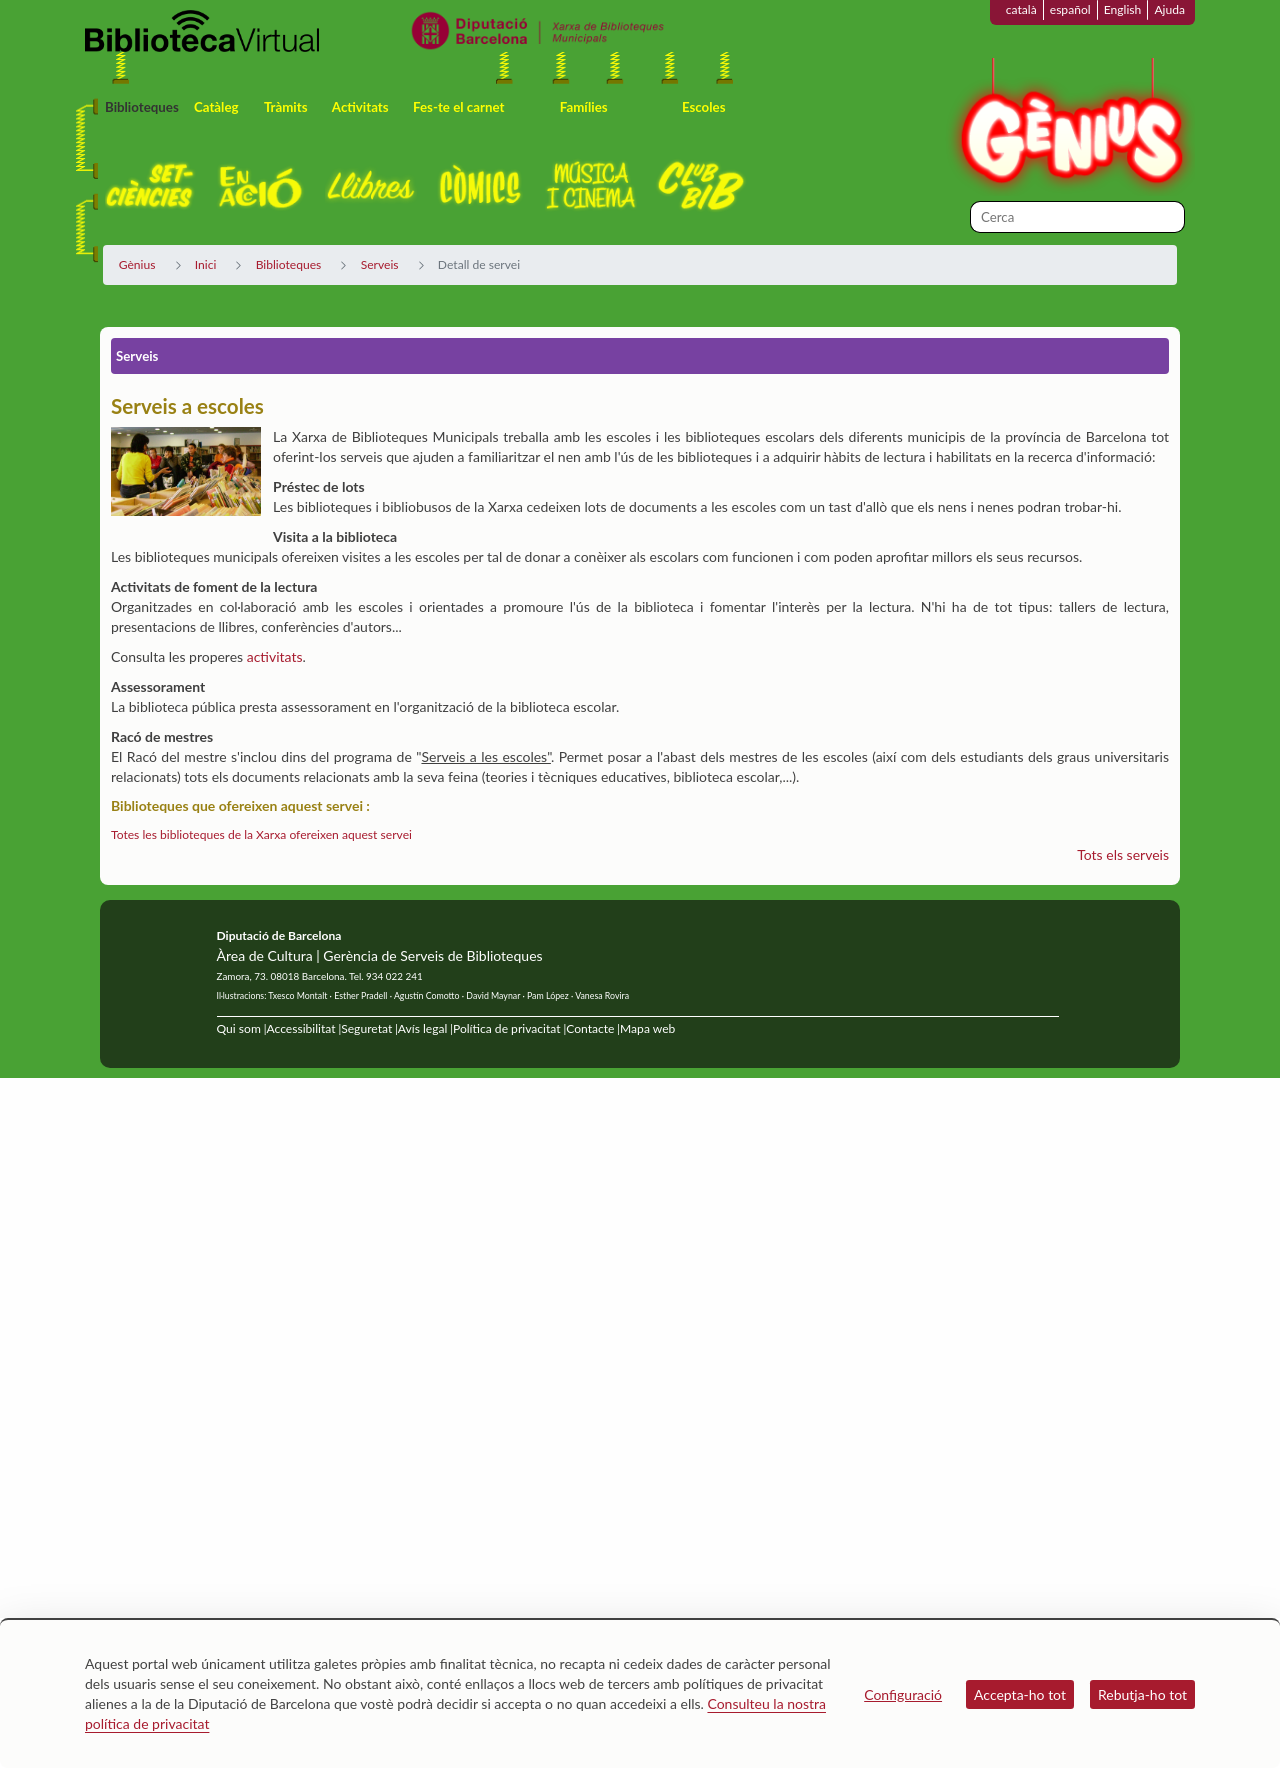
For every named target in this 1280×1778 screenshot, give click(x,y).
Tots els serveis (1123, 854)
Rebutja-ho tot (1142, 1694)
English (1123, 9)
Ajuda (1169, 9)
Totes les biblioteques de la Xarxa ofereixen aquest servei (261, 834)
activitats (275, 656)
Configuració (903, 1694)
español (1070, 9)
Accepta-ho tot (1020, 1694)
